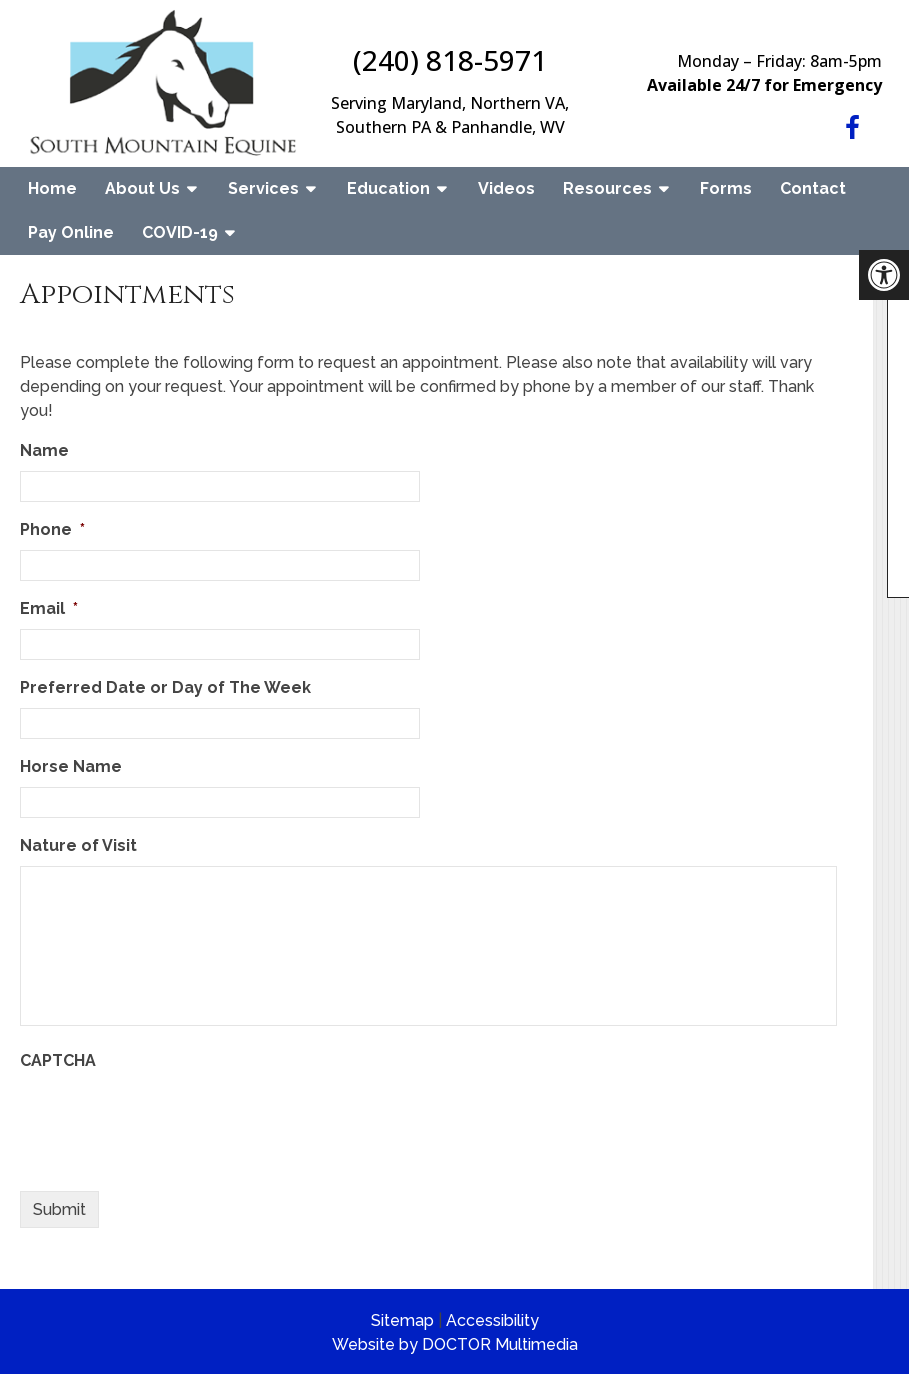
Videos (506, 188)
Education (388, 188)
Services (263, 188)
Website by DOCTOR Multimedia (455, 1344)
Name (44, 450)
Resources (607, 188)
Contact (813, 188)
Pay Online (71, 232)
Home (52, 188)
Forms (726, 188)
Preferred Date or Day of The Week (165, 687)
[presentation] (172, 1120)
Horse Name (71, 766)
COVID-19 (180, 232)
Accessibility (492, 1320)
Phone (52, 529)
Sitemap (402, 1320)
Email (49, 608)
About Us (142, 188)
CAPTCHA (58, 1060)
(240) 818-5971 (450, 60)
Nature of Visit (78, 845)
